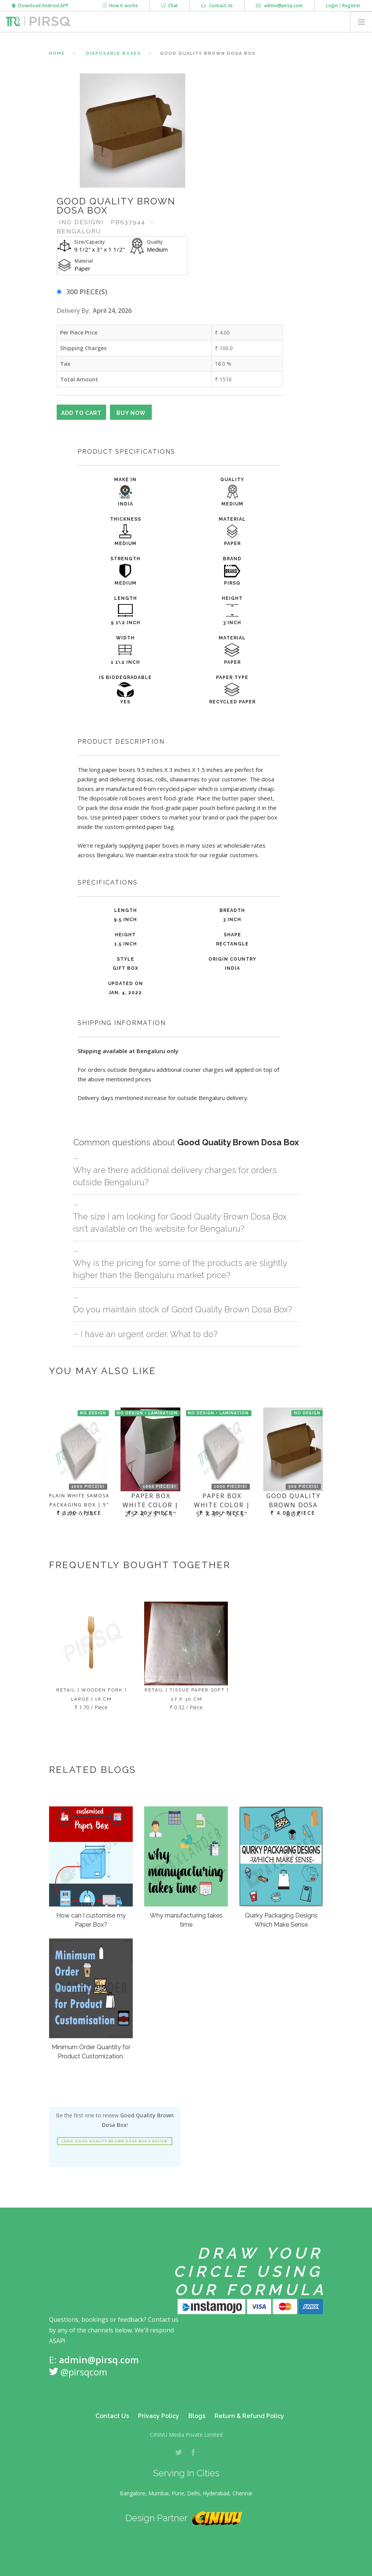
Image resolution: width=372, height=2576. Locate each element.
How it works (120, 5)
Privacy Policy (158, 2416)
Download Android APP (39, 5)
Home (57, 53)
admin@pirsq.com (279, 5)
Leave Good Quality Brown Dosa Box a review (115, 2141)
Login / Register (343, 5)
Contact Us (217, 5)
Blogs (196, 2416)
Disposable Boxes (113, 53)
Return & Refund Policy (249, 2416)
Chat (169, 5)
